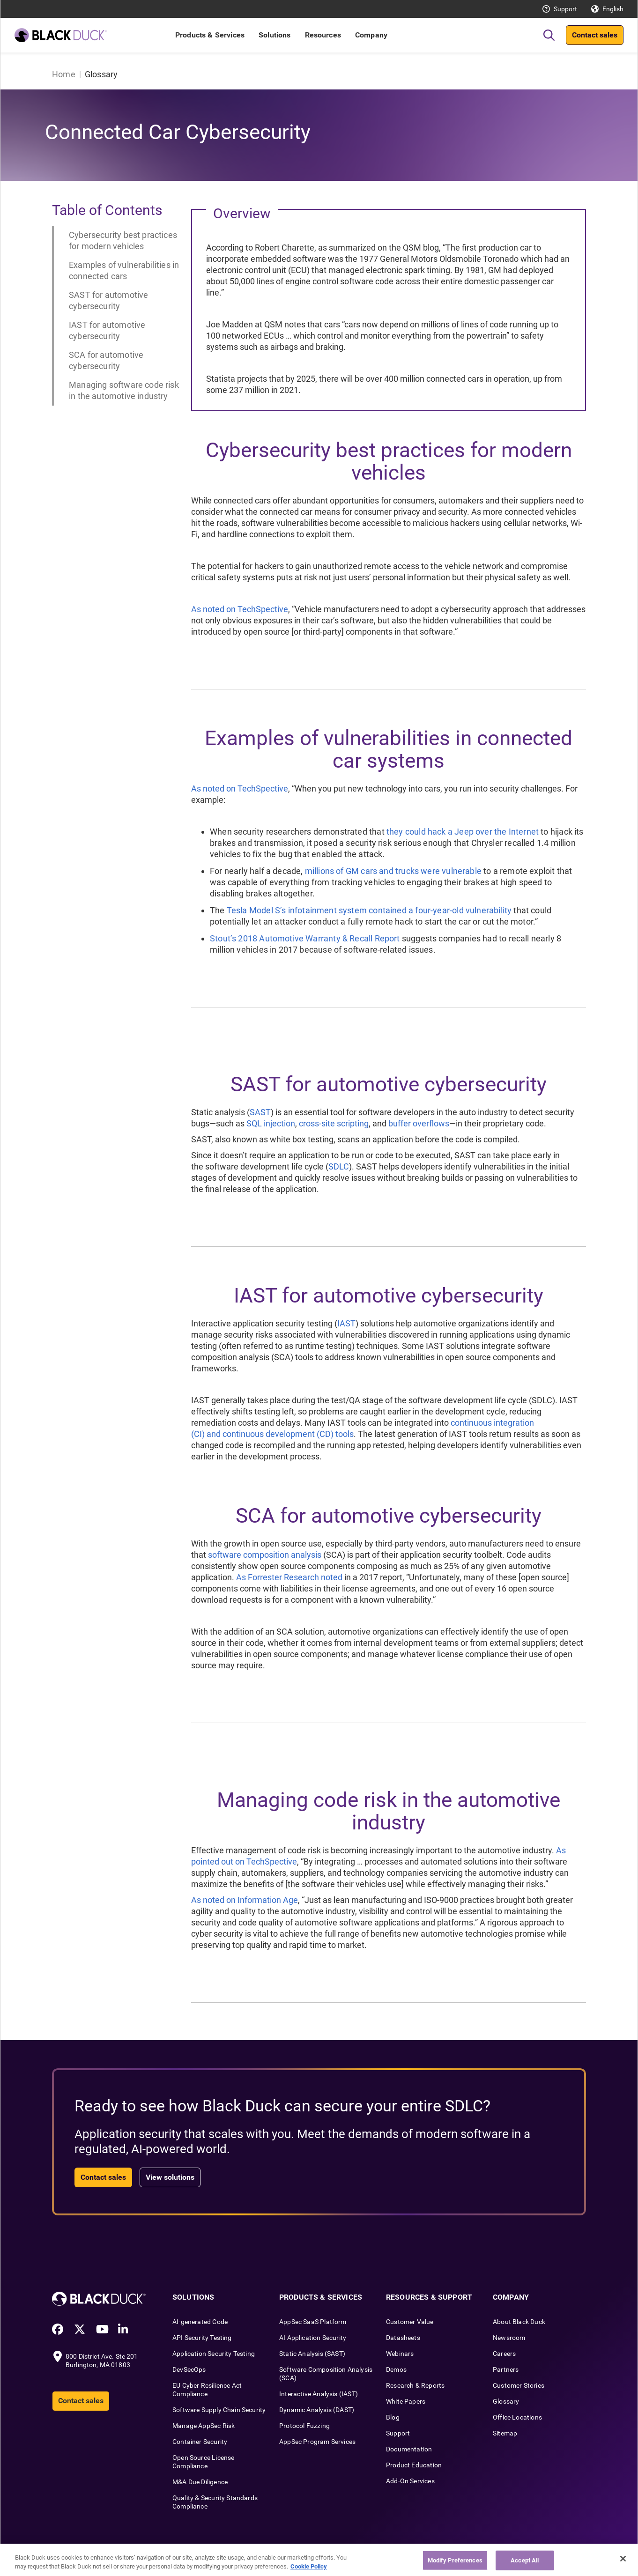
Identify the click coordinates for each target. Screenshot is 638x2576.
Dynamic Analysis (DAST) (316, 2409)
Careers (504, 2353)
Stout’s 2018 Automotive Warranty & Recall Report (305, 938)
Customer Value (410, 2321)
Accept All (525, 2560)
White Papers (405, 2401)
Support (565, 9)
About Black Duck (519, 2321)
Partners (506, 2369)
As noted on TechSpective (239, 609)
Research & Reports (415, 2385)
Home (63, 74)
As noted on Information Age (244, 1900)
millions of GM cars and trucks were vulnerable (393, 871)
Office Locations (517, 2417)
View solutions (170, 2177)
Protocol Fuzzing (304, 2425)
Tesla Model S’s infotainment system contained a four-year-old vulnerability (369, 910)
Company (371, 34)
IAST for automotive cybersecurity (107, 330)
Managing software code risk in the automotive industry (124, 390)
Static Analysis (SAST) (312, 2353)
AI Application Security (312, 2337)
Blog (393, 2417)
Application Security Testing (213, 2353)
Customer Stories (518, 2385)
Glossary (506, 2401)
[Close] (623, 2558)
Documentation (409, 2449)
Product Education (414, 2465)
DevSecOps (189, 2369)
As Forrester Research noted (289, 1577)
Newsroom (509, 2337)
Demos (396, 2369)
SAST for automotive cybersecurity (108, 300)
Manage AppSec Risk (203, 2425)
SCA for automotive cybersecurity (106, 360)
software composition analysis (264, 1555)
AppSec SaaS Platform (313, 2321)
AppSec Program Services (317, 2441)
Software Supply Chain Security (219, 2409)
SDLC (338, 1166)
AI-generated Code (200, 2321)
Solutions (274, 34)
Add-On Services (410, 2481)
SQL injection (270, 1123)
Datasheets (403, 2337)
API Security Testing (202, 2337)
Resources (323, 34)
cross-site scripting (334, 1123)
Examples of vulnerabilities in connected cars (124, 270)
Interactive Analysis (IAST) (318, 2394)
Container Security (199, 2441)
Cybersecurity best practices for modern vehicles (123, 240)
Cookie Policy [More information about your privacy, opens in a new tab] (308, 2566)
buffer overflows (418, 1123)
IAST (346, 1323)
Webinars (400, 2353)
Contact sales (594, 34)
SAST (260, 1112)
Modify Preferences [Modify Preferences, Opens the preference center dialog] (455, 2560)
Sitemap (505, 2433)
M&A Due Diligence (200, 2482)
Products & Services (210, 34)
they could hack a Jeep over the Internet (462, 831)
